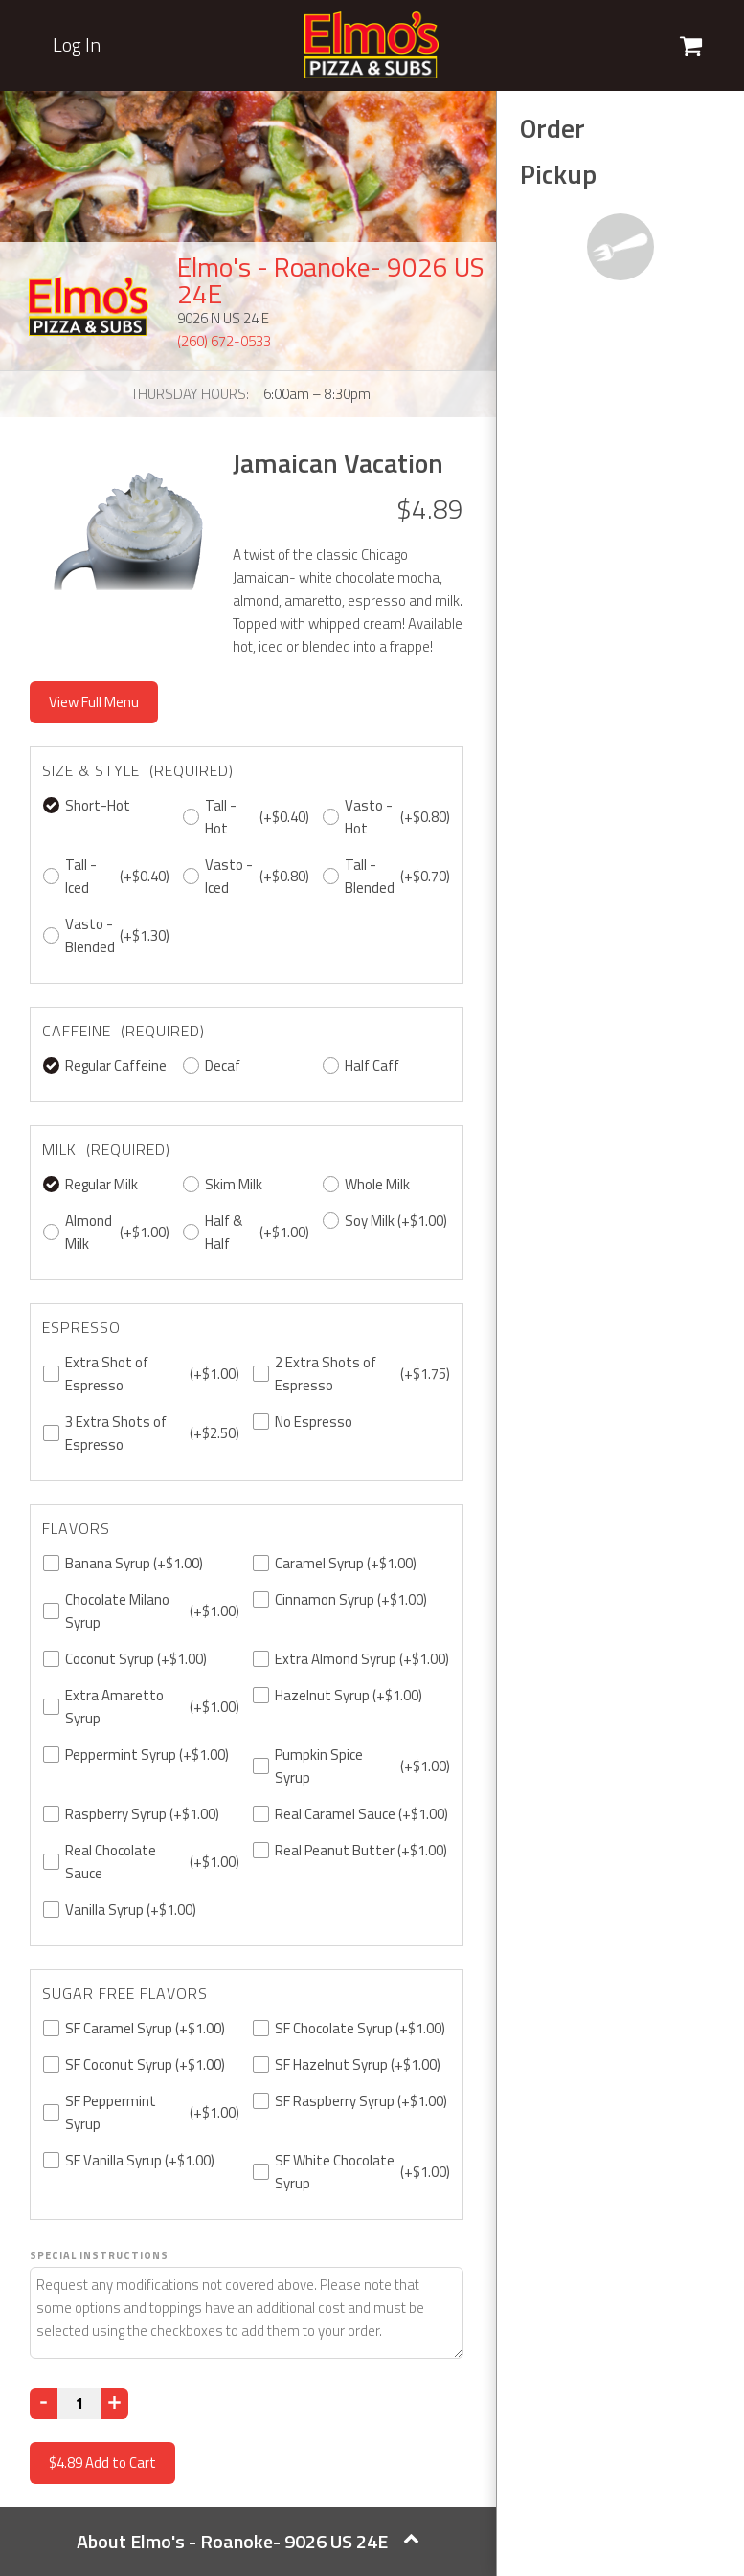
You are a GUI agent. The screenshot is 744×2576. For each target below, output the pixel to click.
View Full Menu (94, 702)
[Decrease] (43, 2403)
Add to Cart (102, 2463)
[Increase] (114, 2403)
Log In (77, 44)
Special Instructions (99, 2255)
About (248, 2541)
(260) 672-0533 (224, 341)
